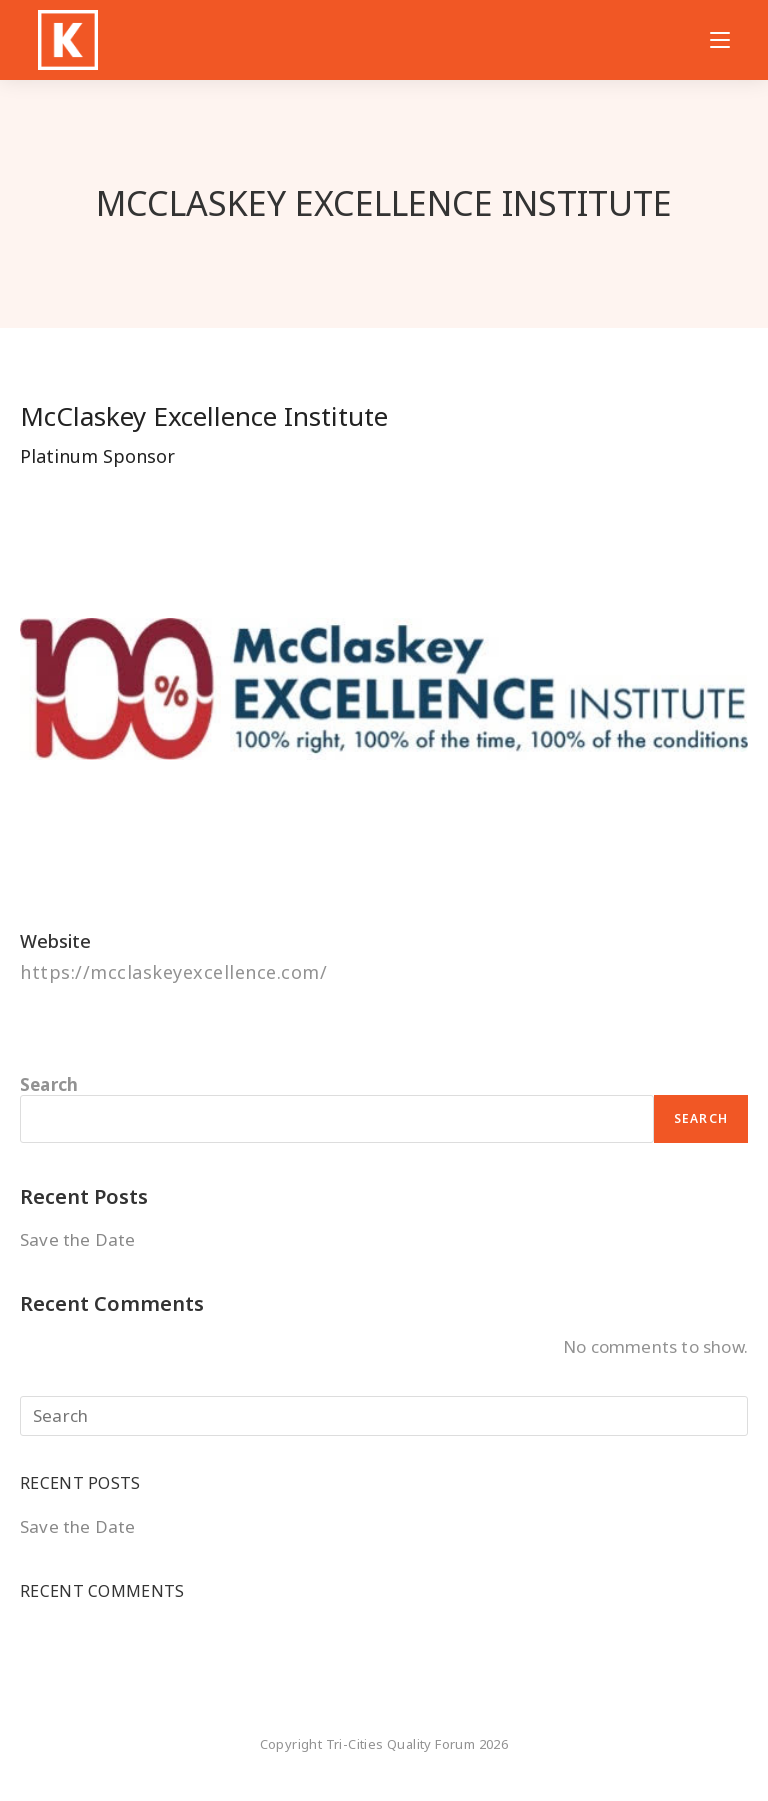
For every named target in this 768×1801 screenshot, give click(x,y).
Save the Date (78, 1239)
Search (49, 1084)
